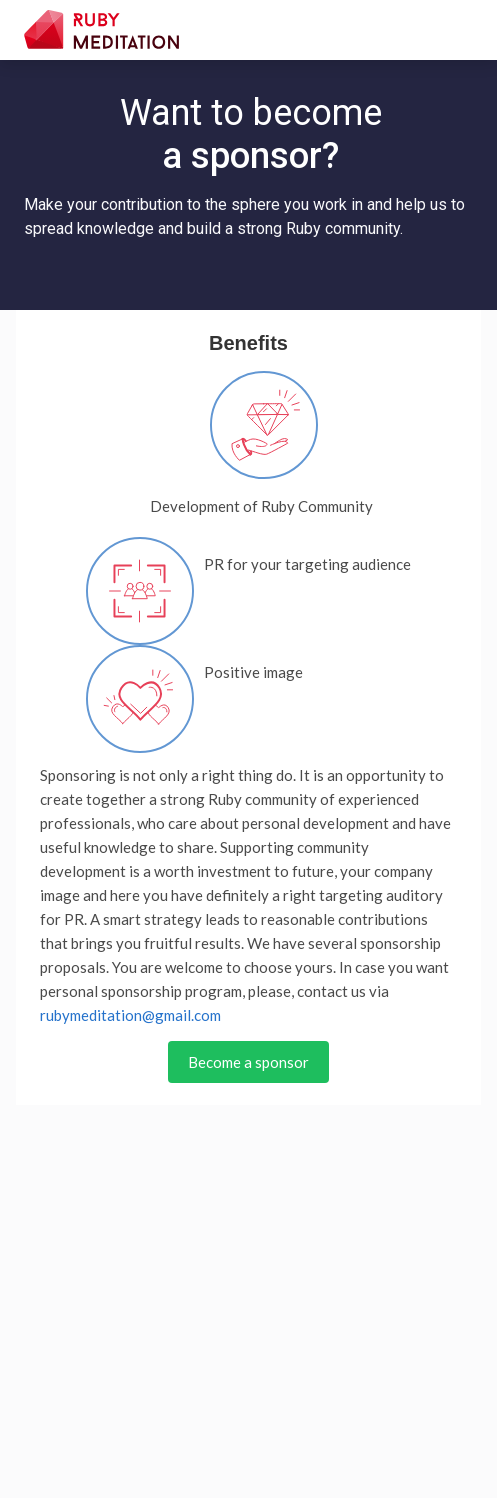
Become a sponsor (248, 1062)
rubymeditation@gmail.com (130, 1015)
